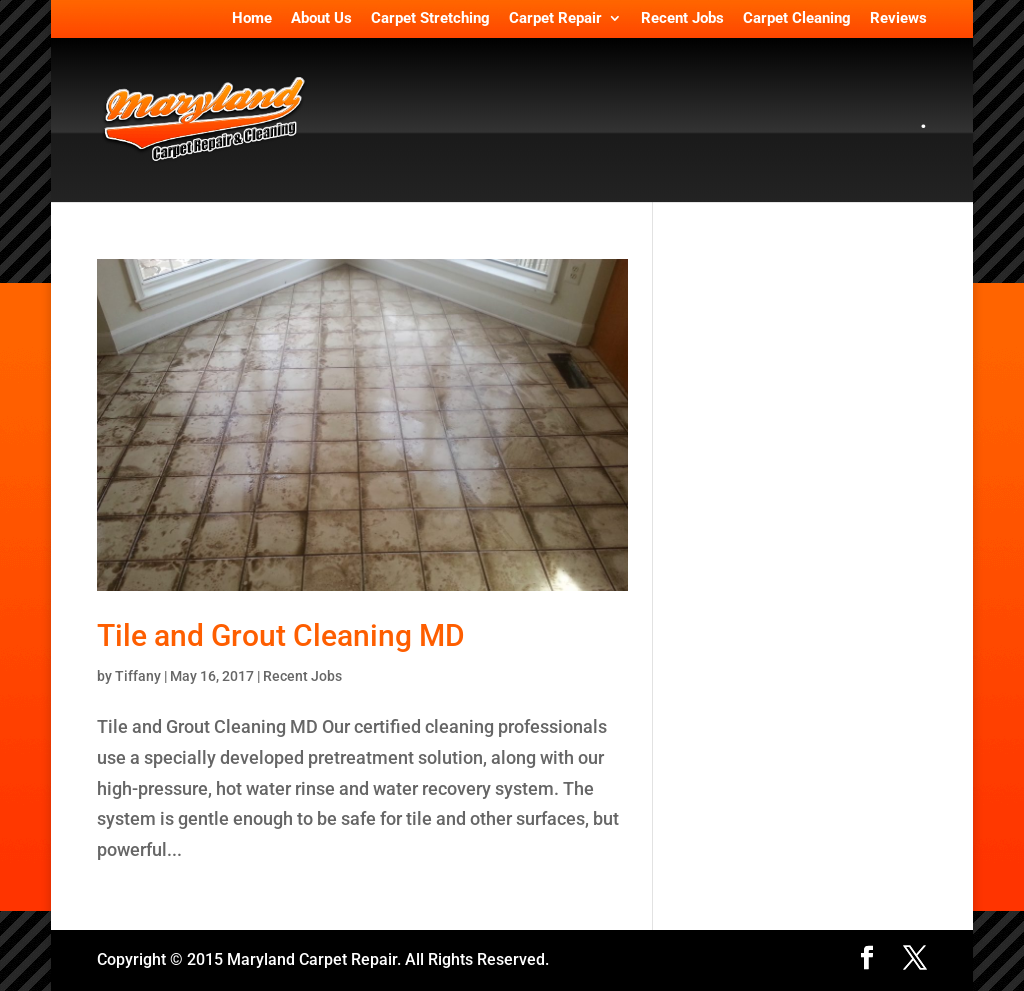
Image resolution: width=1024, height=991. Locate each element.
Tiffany (138, 676)
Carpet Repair (555, 19)
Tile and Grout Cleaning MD (281, 635)
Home (252, 19)
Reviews (898, 19)
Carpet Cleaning (797, 19)
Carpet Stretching (430, 19)
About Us (321, 19)
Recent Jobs (682, 19)
